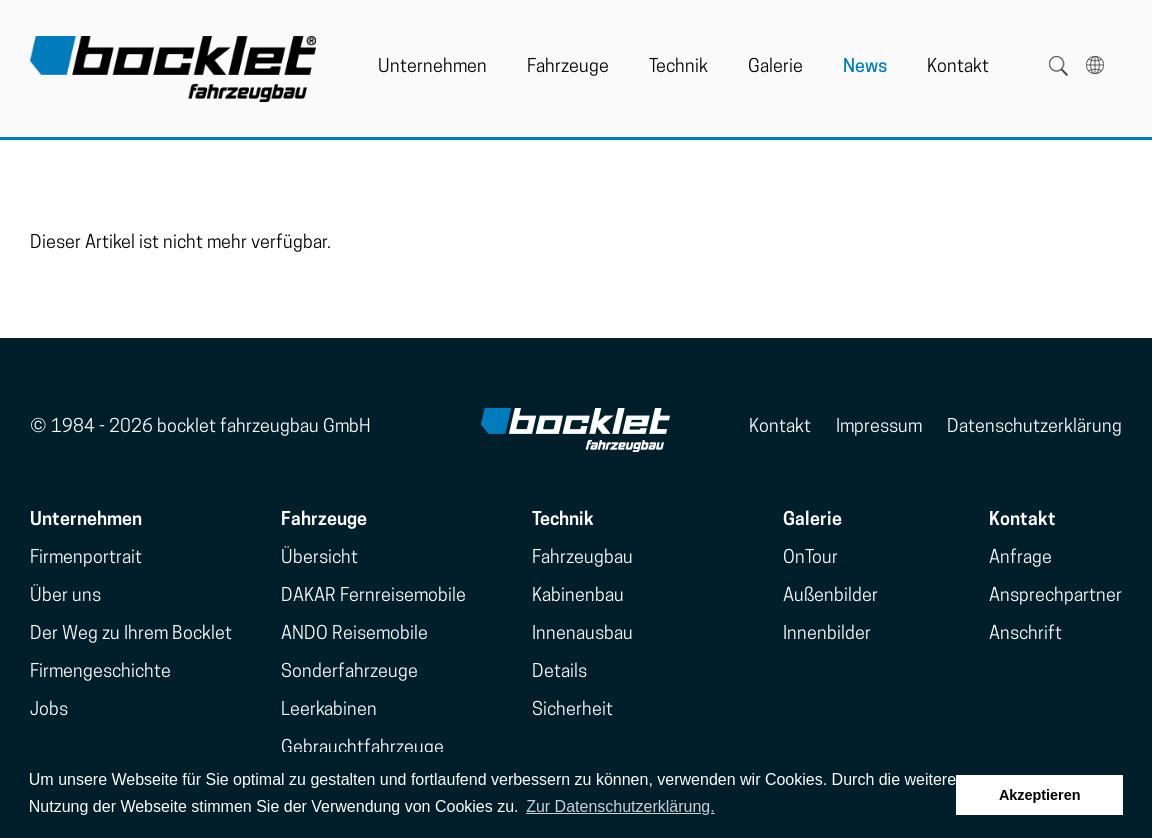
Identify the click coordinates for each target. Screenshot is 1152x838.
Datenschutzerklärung (1034, 427)
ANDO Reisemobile (354, 634)
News (865, 67)
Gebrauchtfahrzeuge (362, 748)
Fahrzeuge (568, 67)
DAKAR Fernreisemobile (373, 596)
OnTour (810, 558)
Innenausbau (582, 634)
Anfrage (1020, 558)
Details (559, 672)
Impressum (879, 427)
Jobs (49, 710)
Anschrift (1025, 634)
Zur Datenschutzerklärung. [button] (620, 806)
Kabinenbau (578, 596)
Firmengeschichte (100, 672)
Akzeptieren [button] (1040, 795)
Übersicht (319, 558)
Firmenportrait (86, 558)
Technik (678, 67)
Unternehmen (432, 67)
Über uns (65, 596)
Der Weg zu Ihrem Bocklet (131, 634)
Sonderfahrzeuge (349, 672)
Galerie (775, 67)
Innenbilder (827, 634)
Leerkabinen (329, 710)
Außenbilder (830, 596)
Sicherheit (572, 710)
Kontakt (958, 67)
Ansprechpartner (1055, 596)
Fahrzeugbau (582, 558)
